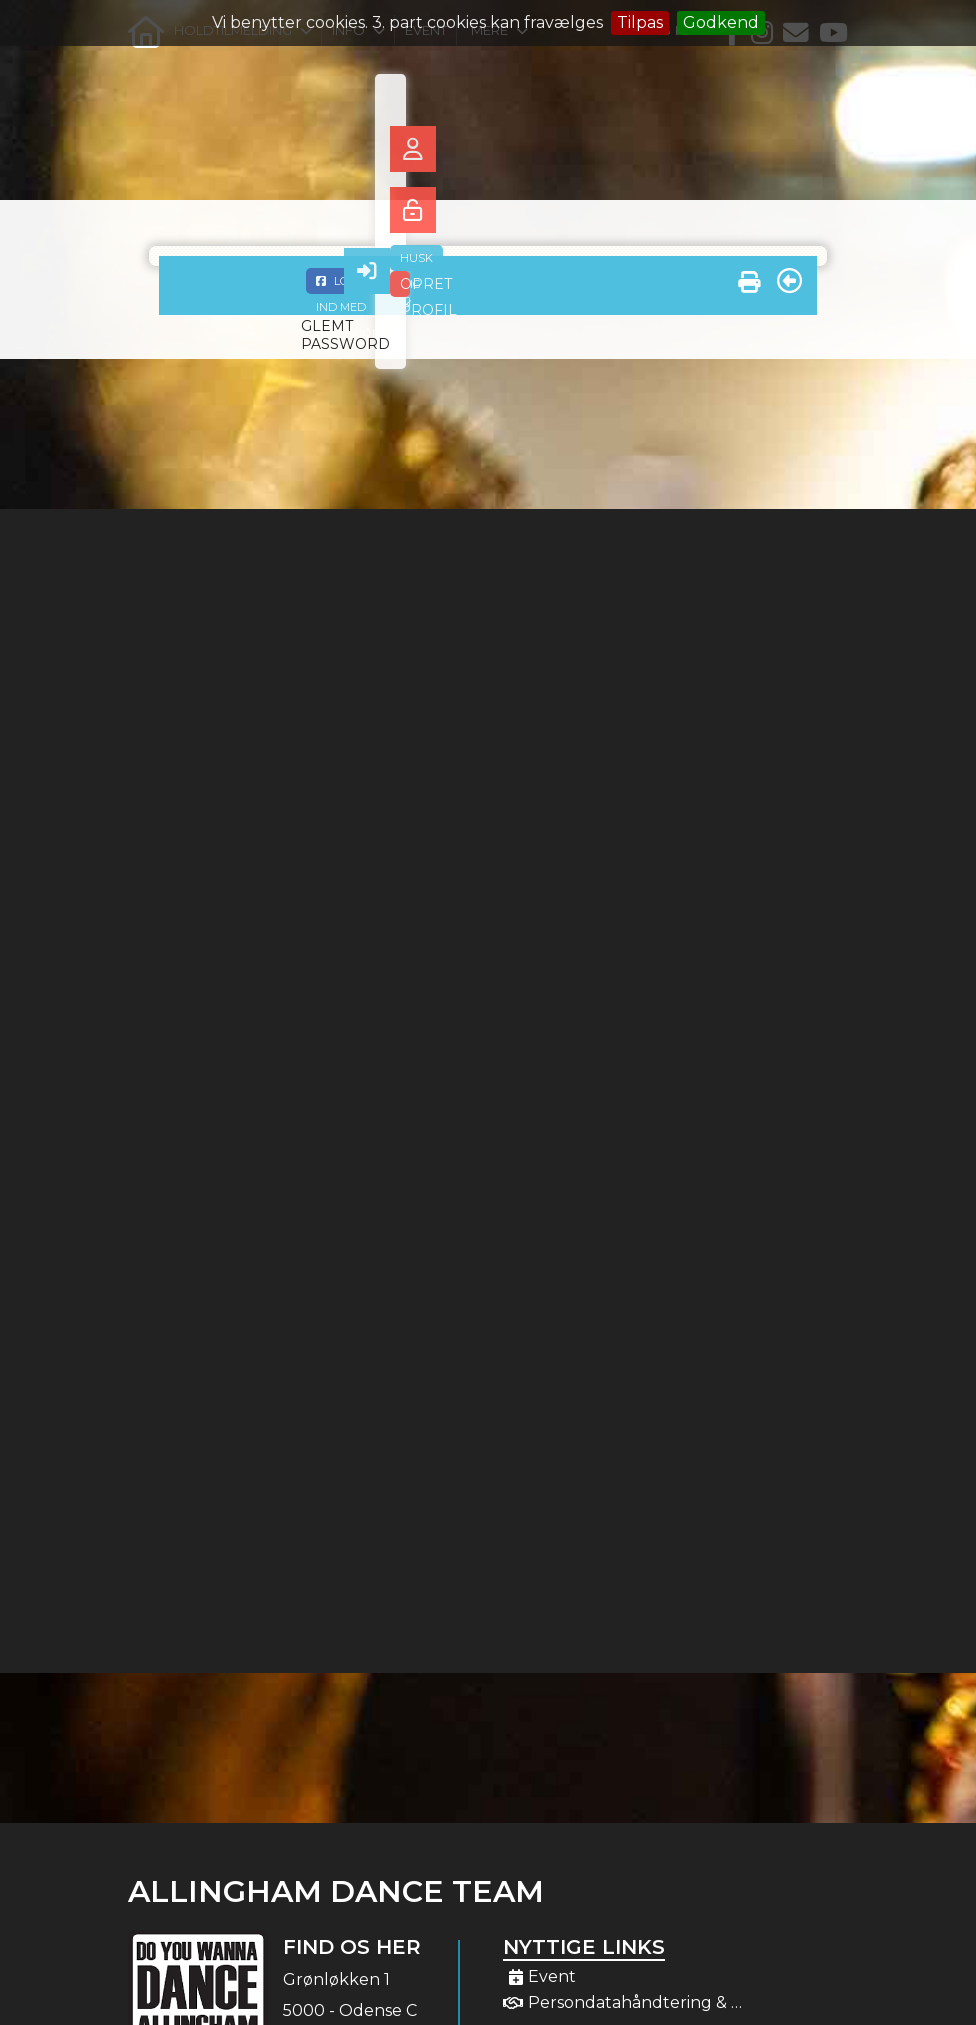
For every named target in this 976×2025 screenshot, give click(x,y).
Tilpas (640, 22)
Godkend (721, 22)
